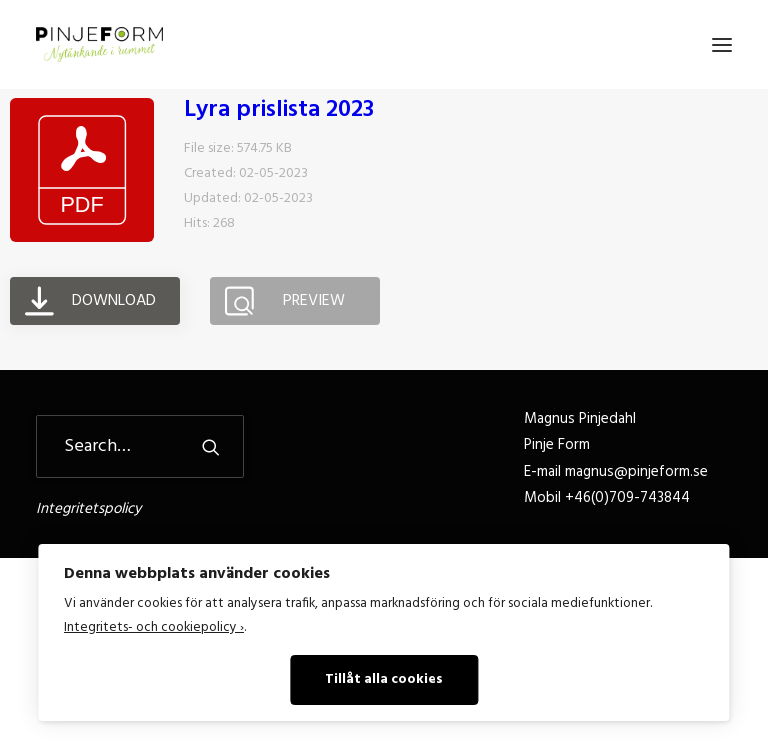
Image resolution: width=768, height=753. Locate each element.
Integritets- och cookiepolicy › (154, 627)
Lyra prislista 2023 (279, 110)
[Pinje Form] (99, 44)
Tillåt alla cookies (384, 679)
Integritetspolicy (88, 509)
